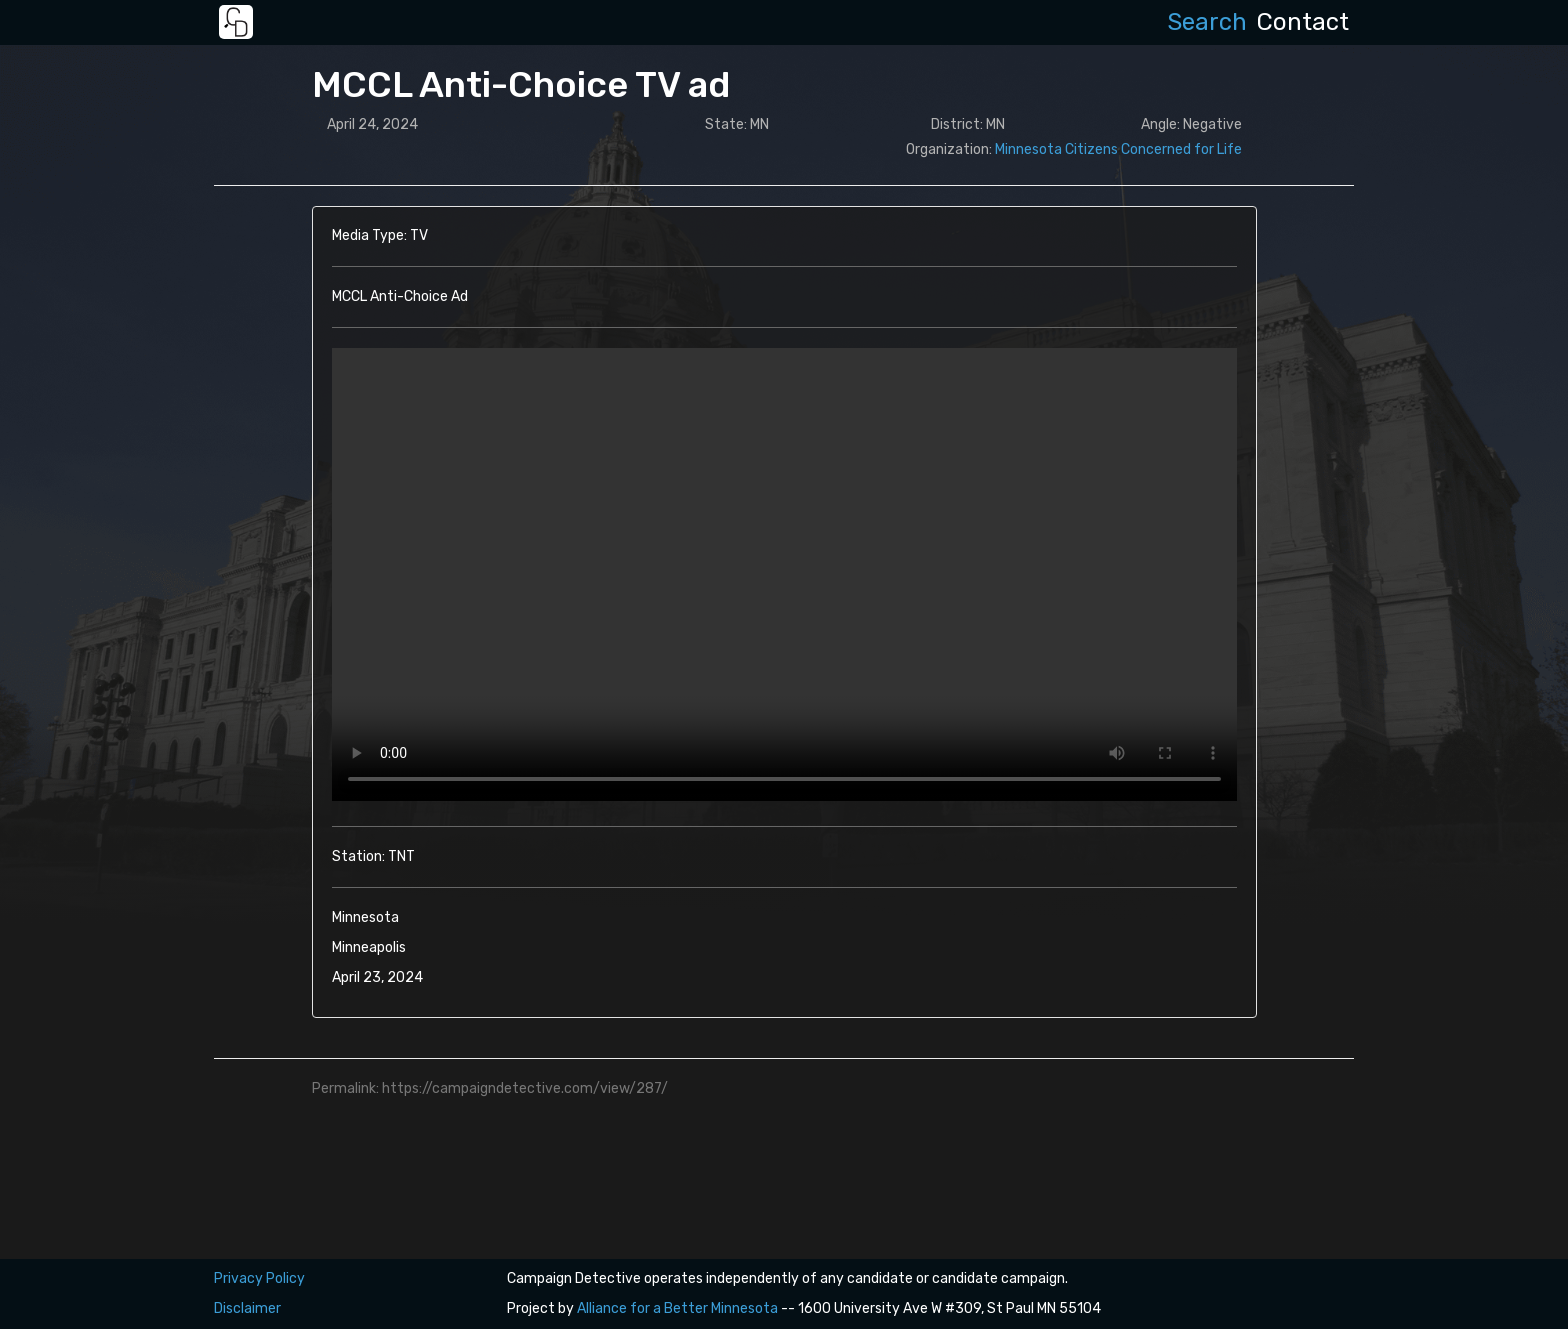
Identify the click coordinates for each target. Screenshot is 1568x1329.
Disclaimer (247, 1308)
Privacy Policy (259, 1278)
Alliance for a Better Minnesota (677, 1308)
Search (1207, 22)
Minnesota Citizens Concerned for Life (1118, 149)
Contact (1303, 22)
